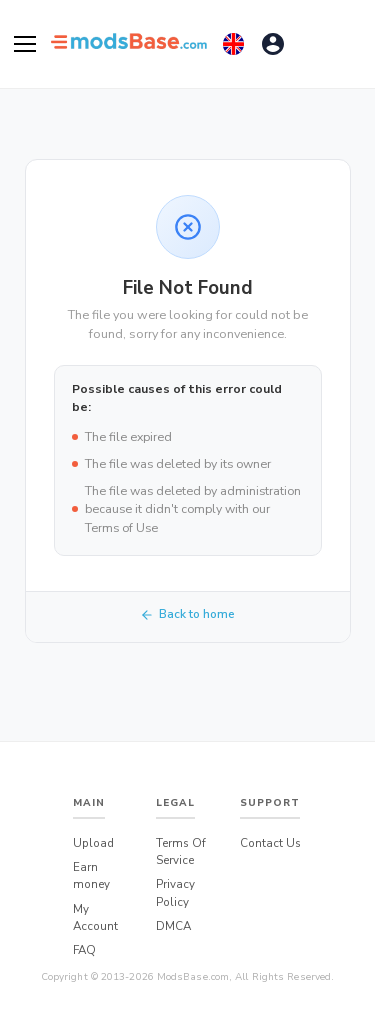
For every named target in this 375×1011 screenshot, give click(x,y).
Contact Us (270, 843)
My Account (95, 917)
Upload (93, 843)
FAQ (84, 950)
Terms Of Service (181, 851)
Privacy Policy (175, 892)
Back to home (187, 614)
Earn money (91, 875)
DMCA (173, 926)
